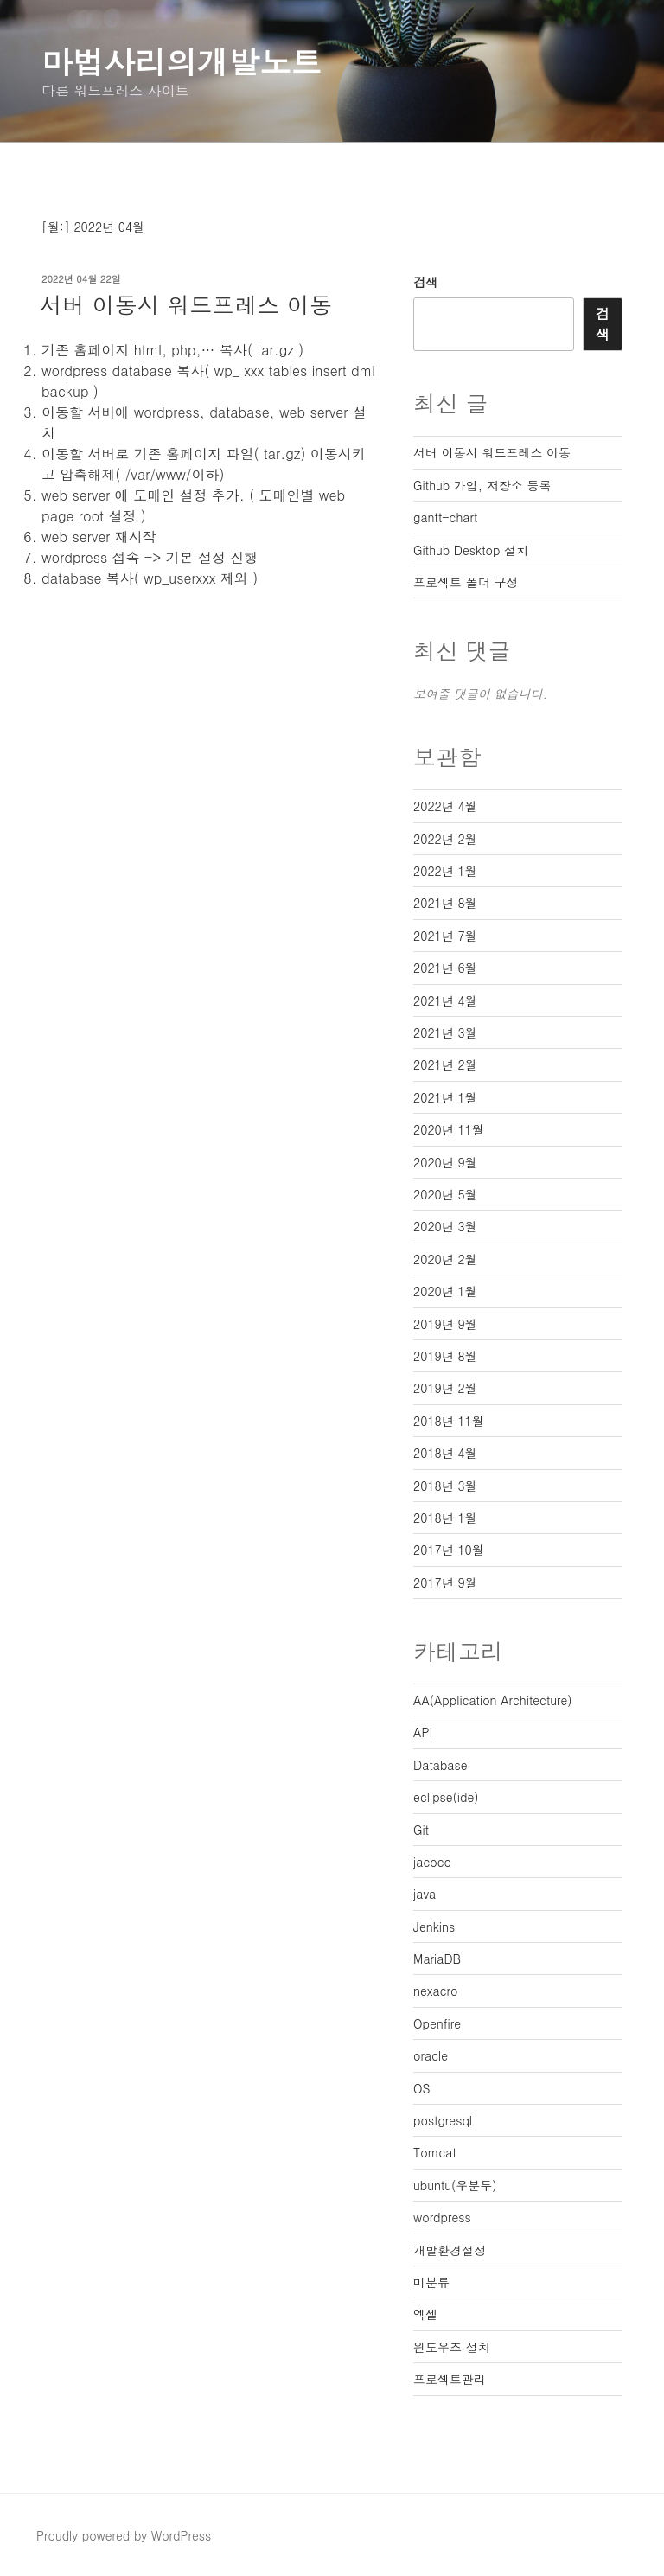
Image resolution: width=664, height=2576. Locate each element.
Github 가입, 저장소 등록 (482, 485)
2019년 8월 (445, 1356)
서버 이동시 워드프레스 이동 (186, 304)
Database (440, 1765)
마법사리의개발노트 (182, 61)
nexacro (435, 1990)
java (424, 1893)
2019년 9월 (445, 1324)
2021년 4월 (445, 1000)
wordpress (442, 2217)
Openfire (437, 2023)
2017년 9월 (445, 1582)
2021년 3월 (445, 1032)
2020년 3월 (445, 1226)
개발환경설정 (449, 2250)
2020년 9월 (445, 1162)
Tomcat (434, 2152)
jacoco (432, 1861)
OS (421, 2088)
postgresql (442, 2120)
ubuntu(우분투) (455, 2185)
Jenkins (434, 1926)
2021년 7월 (445, 935)
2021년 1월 (445, 1097)
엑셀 (425, 2314)
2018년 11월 (448, 1420)
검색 (425, 282)
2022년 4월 (445, 806)
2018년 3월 (445, 1485)
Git (421, 1829)
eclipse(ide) (446, 1797)
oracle (430, 2055)
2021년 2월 (445, 1064)
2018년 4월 (445, 1452)
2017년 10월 (448, 1549)
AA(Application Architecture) (492, 1700)
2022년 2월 (445, 838)
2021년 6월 (445, 967)
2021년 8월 (445, 902)
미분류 (431, 2282)
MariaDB (437, 1958)
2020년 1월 (445, 1291)
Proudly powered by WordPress (123, 2535)
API (422, 1732)
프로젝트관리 (449, 2378)
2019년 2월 (445, 1388)
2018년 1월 (445, 1517)
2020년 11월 (448, 1129)
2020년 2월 (445, 1259)
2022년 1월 (445, 870)
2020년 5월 (445, 1194)
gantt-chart (445, 517)
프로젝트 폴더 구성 (465, 582)
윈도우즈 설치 (451, 2346)
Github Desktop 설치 (470, 550)
